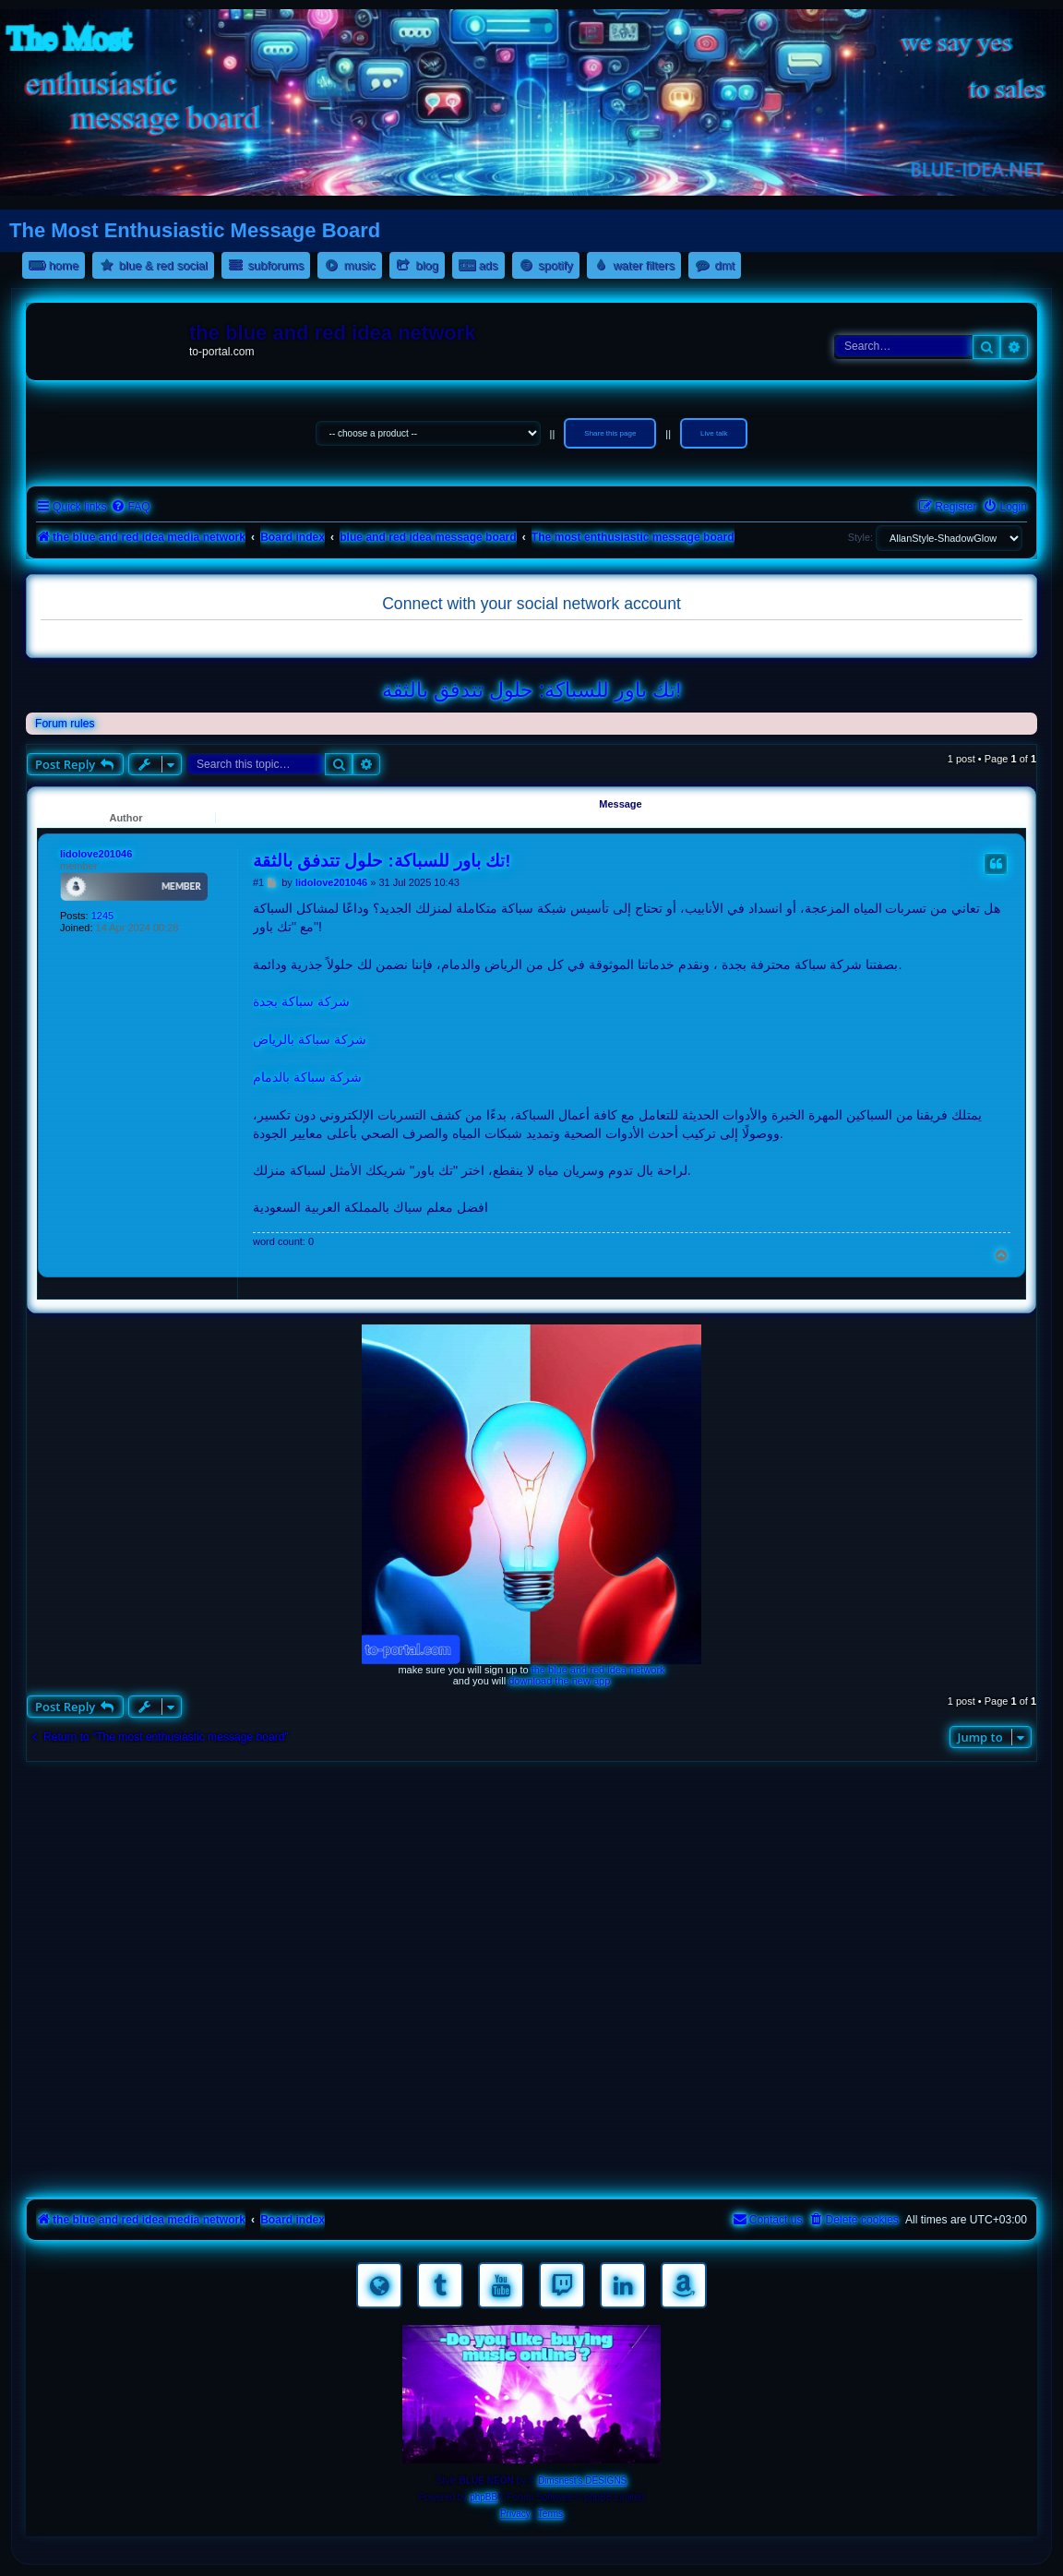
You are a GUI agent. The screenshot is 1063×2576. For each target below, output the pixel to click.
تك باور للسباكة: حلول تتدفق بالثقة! (532, 689)
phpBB (483, 2497)
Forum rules (65, 723)
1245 (102, 915)
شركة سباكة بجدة (301, 1001)
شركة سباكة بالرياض (309, 1039)
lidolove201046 (96, 853)
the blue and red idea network (598, 1669)
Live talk (713, 433)
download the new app (559, 1680)
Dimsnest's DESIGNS (582, 2480)
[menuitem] (130, 507)
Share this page (610, 433)
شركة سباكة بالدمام (307, 1077)
